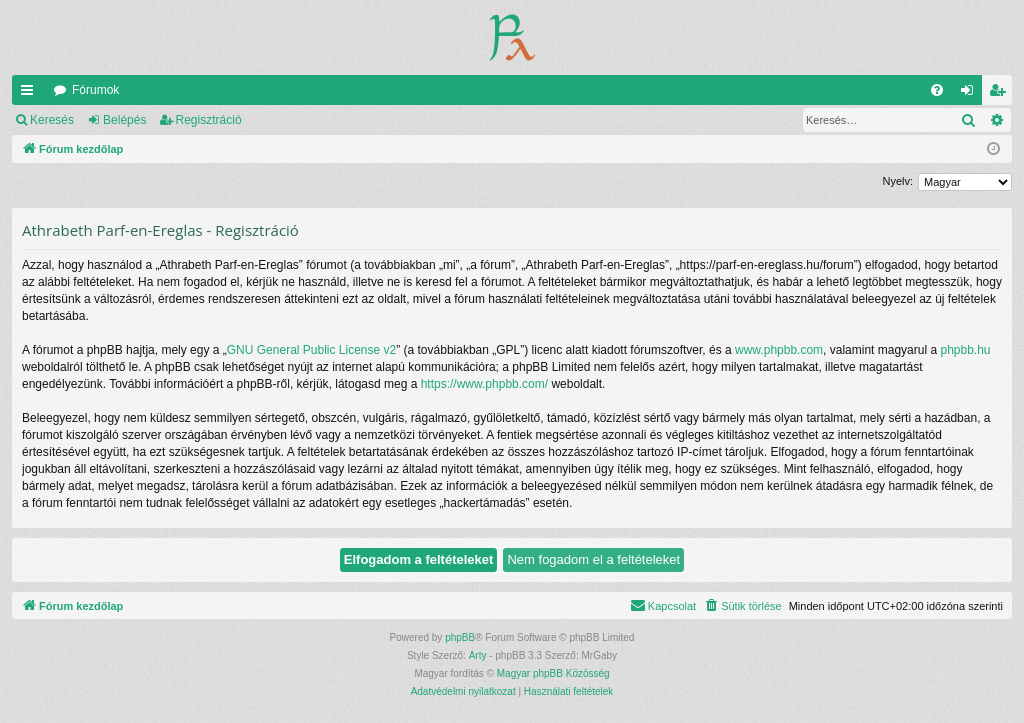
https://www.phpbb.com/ (484, 384)
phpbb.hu (965, 350)
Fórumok (95, 90)
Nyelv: (897, 181)
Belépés (124, 120)
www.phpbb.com (779, 350)
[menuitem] (937, 90)
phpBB (460, 637)
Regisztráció (209, 120)
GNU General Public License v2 (311, 350)
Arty (478, 655)
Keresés (52, 120)
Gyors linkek (31, 94)
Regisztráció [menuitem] (1001, 94)
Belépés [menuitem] (971, 94)
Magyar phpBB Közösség (553, 673)
